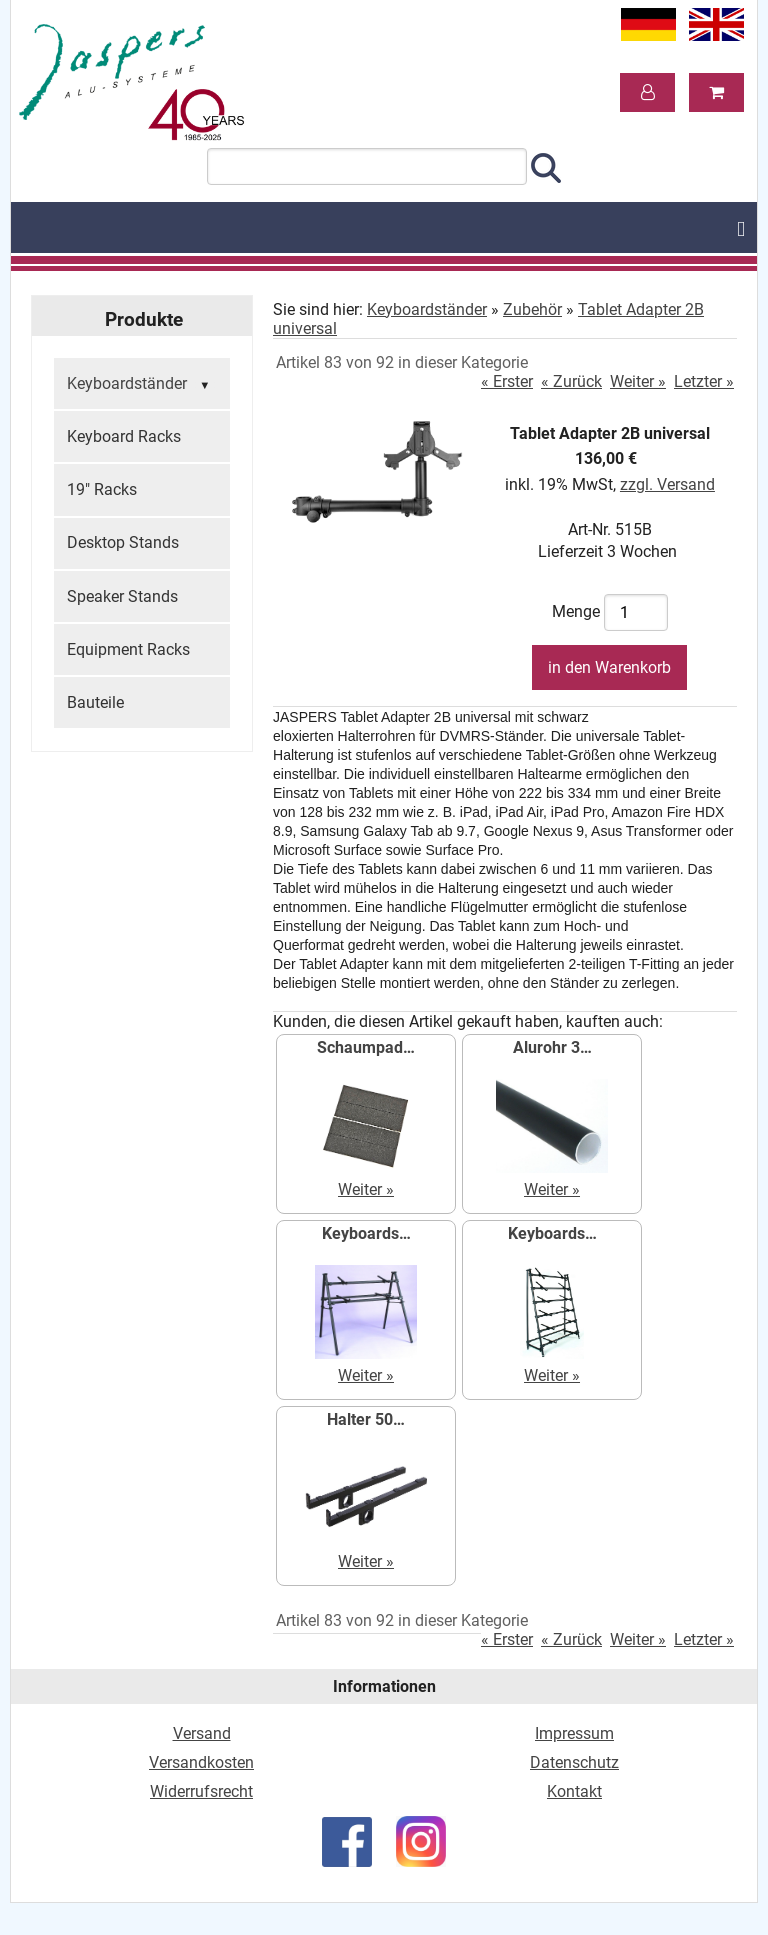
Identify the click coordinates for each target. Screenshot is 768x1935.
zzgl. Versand (667, 484)
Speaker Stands (122, 596)
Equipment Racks (128, 649)
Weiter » (638, 381)
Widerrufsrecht (201, 1791)
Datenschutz (574, 1762)
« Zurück (571, 381)
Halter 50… (366, 1419)
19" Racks (102, 489)
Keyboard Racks (124, 436)
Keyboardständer (141, 385)
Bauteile (95, 702)
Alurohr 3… (552, 1047)
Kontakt (574, 1791)
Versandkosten (201, 1762)
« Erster (507, 381)
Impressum (574, 1733)
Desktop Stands (123, 542)
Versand (202, 1733)
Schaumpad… (366, 1047)
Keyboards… (366, 1233)
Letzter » (704, 381)
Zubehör (532, 309)
